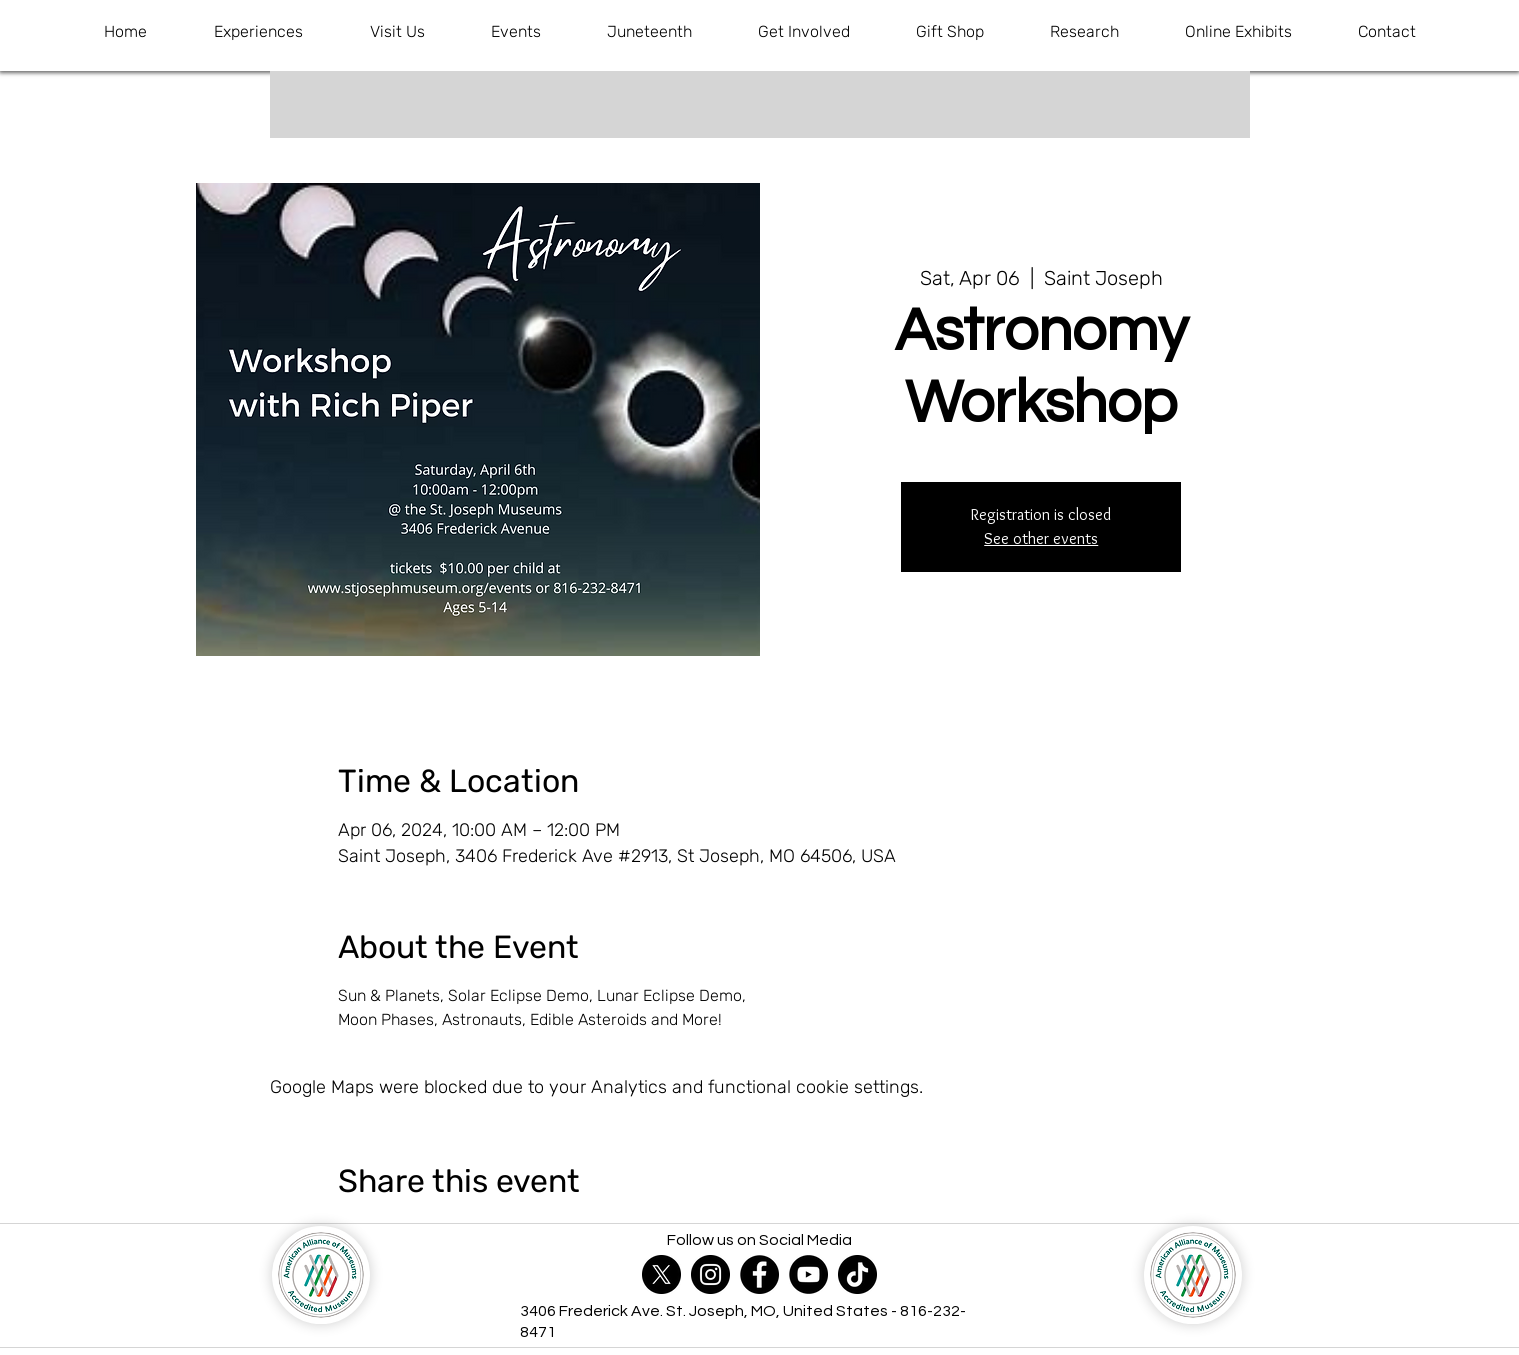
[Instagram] (710, 1274)
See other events (1041, 538)
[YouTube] (808, 1274)
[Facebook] (759, 1274)
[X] (661, 1274)
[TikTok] (857, 1274)
